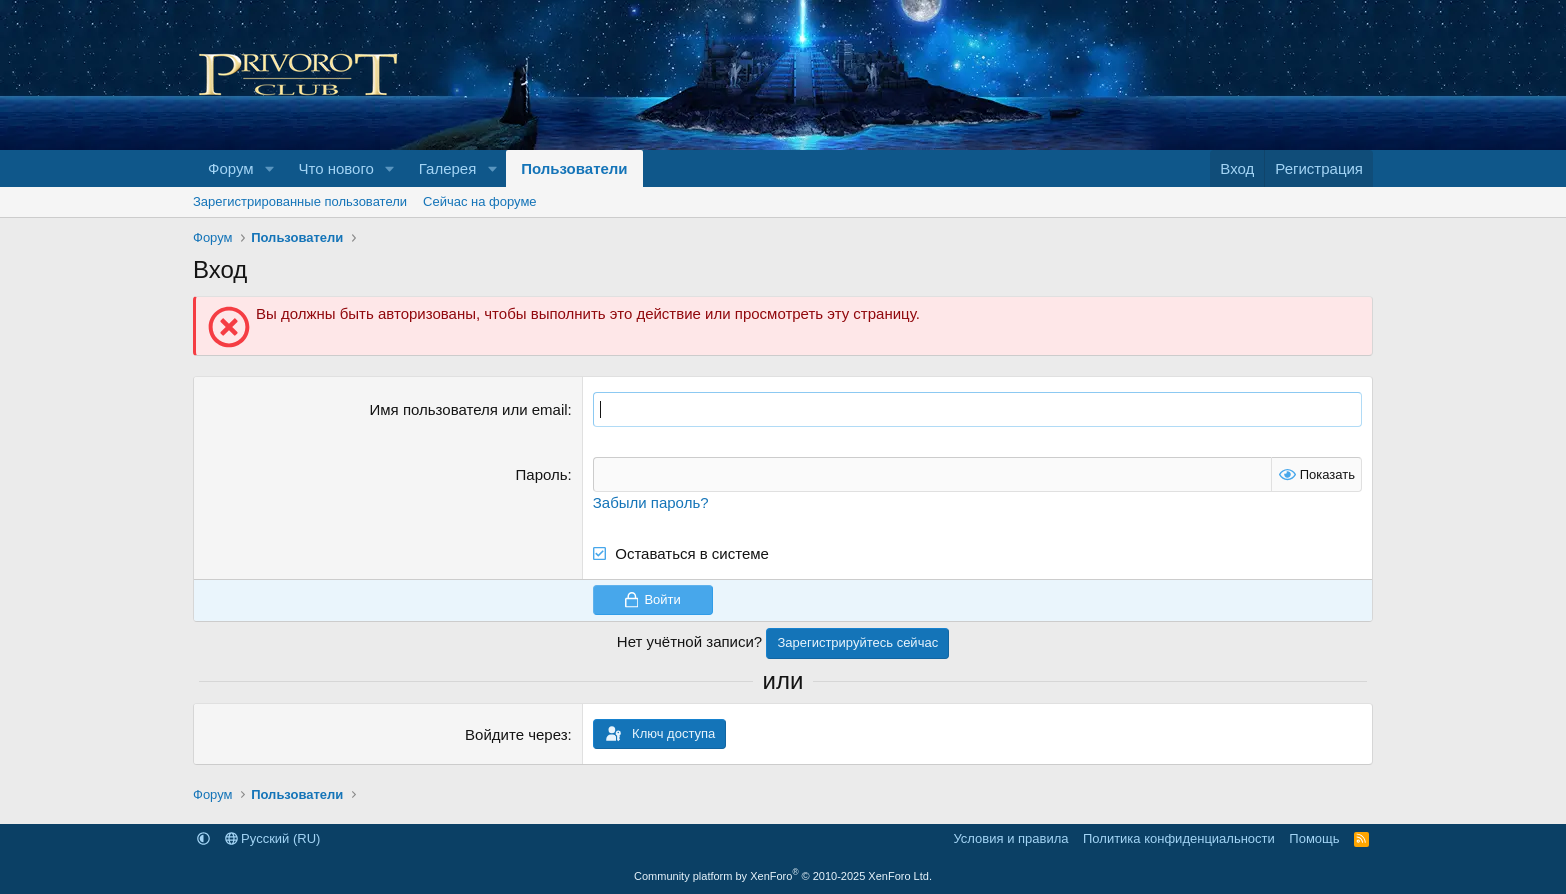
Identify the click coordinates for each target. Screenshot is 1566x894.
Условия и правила (1010, 838)
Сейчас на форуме (480, 201)
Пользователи (574, 168)
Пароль (542, 474)
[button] (269, 168)
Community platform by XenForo (783, 876)
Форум (231, 168)
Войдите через (516, 734)
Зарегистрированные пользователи (300, 201)
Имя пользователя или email (469, 409)
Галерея (448, 168)
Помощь (1314, 838)
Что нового (335, 168)
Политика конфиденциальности (1179, 838)
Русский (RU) (273, 838)
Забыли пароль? (651, 502)
